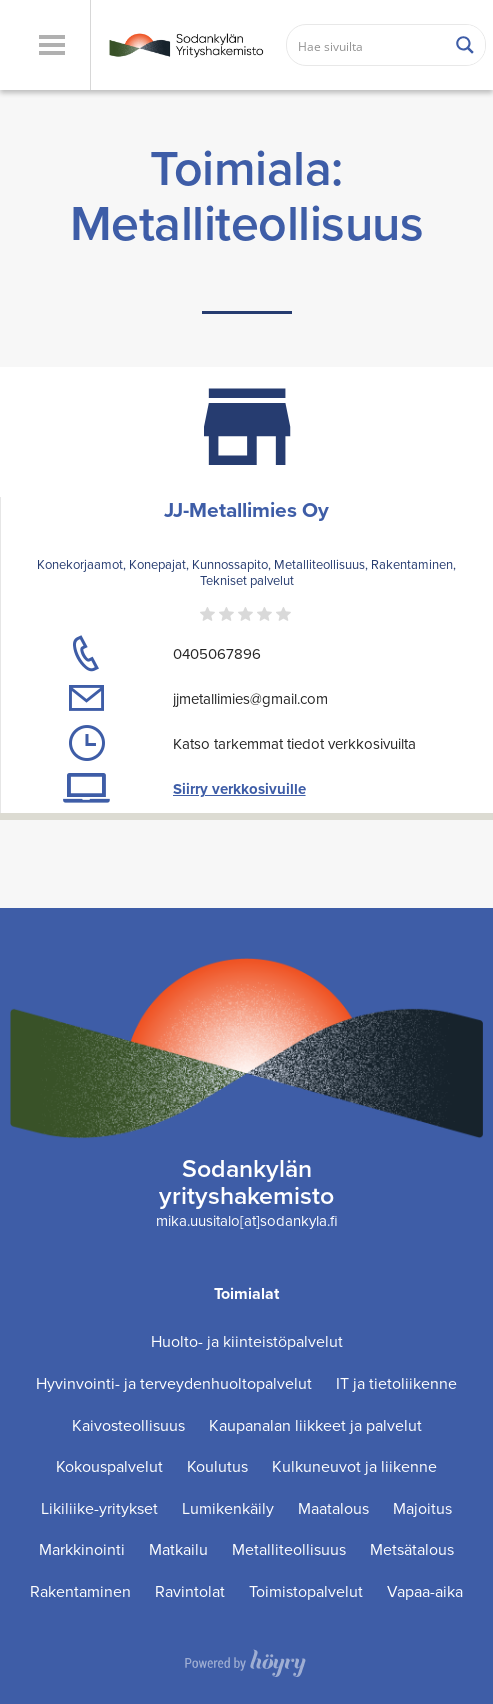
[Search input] (367, 45)
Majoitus (422, 1508)
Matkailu (178, 1549)
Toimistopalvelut (306, 1591)
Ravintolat (190, 1591)
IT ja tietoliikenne (396, 1383)
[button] (51, 45)
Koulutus (217, 1466)
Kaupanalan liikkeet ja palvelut (315, 1425)
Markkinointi (82, 1549)
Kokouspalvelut (109, 1466)
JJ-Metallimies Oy (246, 509)
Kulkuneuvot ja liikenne (354, 1466)
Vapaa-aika (425, 1591)
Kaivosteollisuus (128, 1425)
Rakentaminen (80, 1591)
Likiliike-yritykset (99, 1508)
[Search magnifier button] (465, 45)
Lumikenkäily (228, 1508)
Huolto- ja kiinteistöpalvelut (247, 1341)
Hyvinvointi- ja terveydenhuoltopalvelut (174, 1383)
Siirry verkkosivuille (239, 789)
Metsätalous (412, 1549)
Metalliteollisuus (289, 1549)
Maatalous (333, 1508)
